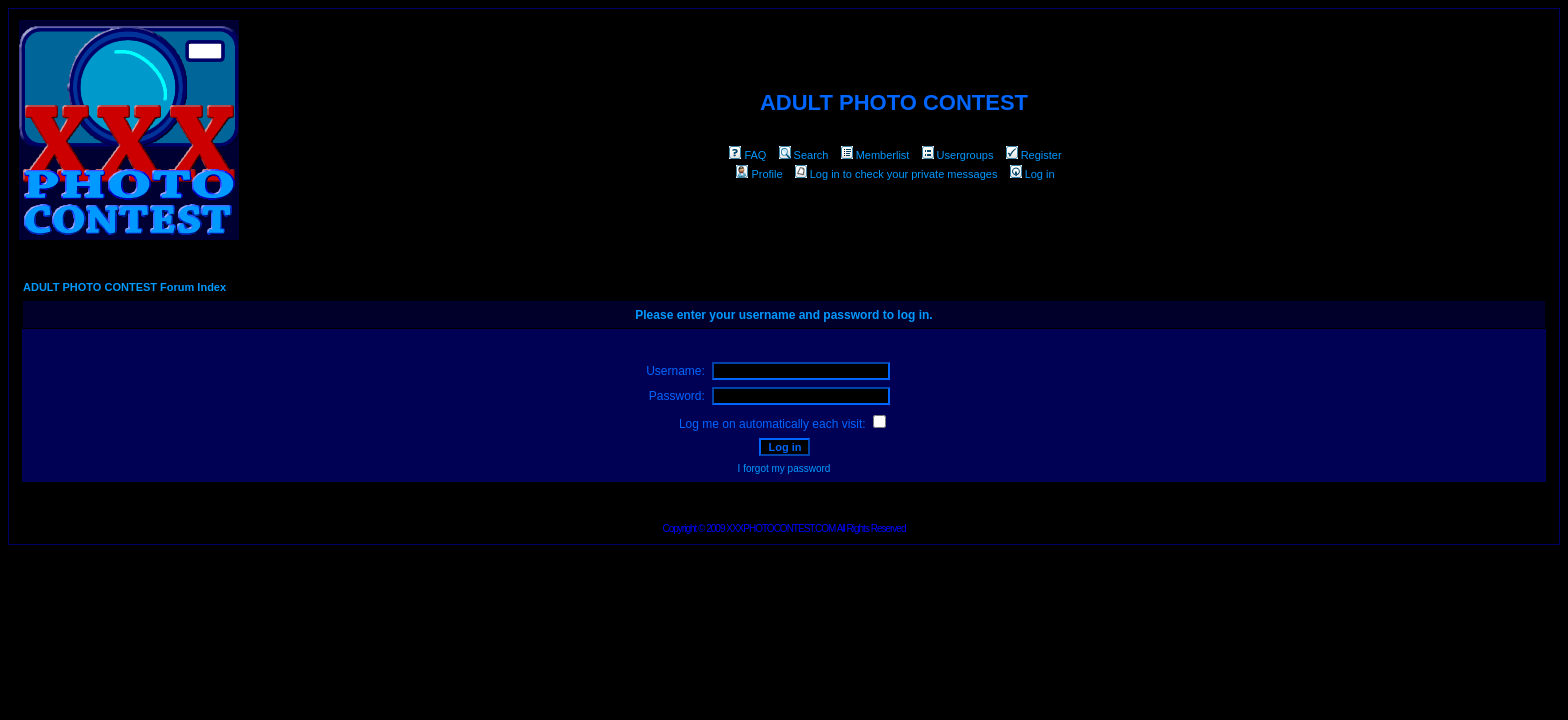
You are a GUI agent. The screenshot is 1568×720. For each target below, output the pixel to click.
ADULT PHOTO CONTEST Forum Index (124, 287)
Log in (1032, 174)
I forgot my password (784, 468)
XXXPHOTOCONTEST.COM (780, 528)
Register (1034, 155)
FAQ (747, 155)
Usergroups (958, 155)
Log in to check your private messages (896, 174)
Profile (759, 174)
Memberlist (875, 155)
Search (804, 155)
